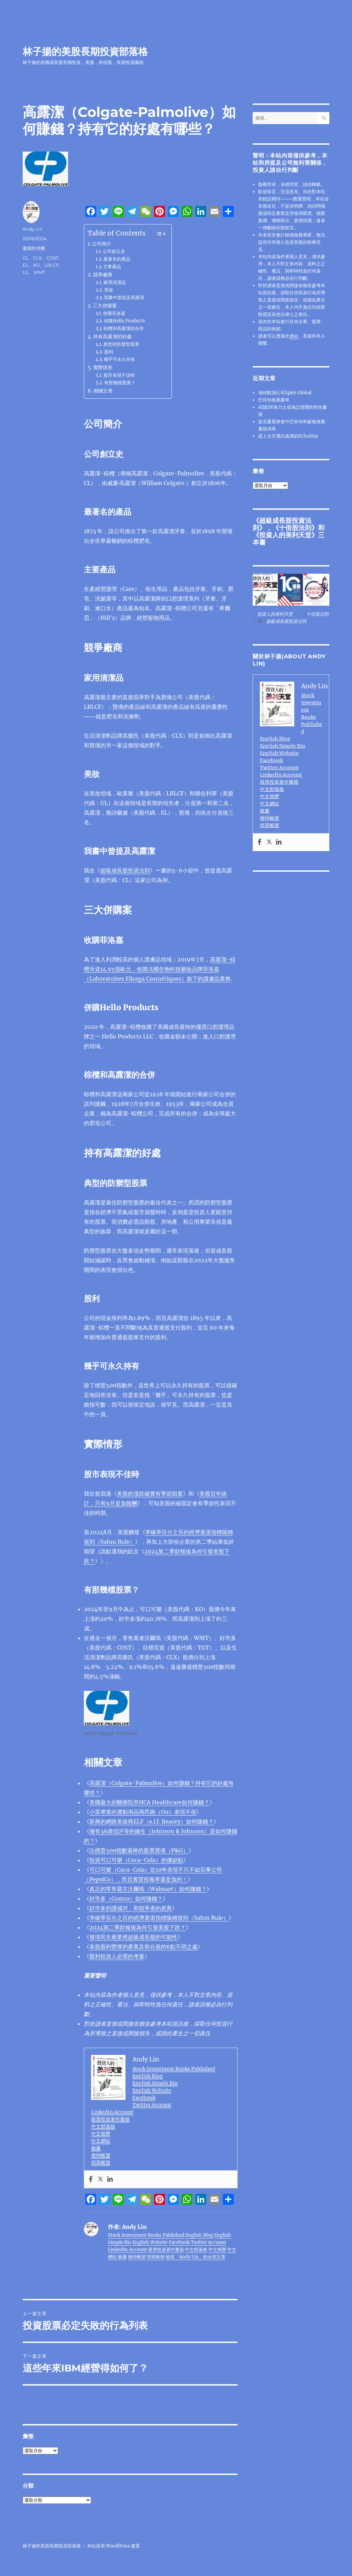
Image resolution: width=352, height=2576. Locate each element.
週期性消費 (34, 248)
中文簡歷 (100, 2134)
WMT (39, 272)
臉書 (96, 2148)
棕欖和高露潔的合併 (123, 328)
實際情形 (102, 367)
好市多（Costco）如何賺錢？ (126, 1898)
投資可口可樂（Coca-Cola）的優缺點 (136, 1860)
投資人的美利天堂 (285, 535)
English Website (151, 2090)
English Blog (147, 2076)
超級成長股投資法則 (125, 870)
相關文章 (103, 391)
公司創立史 (114, 251)
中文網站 (100, 2141)
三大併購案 (105, 305)
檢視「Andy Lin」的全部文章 (196, 2257)
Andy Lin (33, 229)
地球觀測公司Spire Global (284, 393)
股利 (108, 352)
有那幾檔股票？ (119, 383)
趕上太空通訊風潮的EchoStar (288, 436)
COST (52, 258)
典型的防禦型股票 (121, 344)
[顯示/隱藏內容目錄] (157, 234)
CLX (37, 258)
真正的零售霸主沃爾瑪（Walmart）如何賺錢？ (148, 1888)
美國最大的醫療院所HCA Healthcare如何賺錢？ (149, 1802)
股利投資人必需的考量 (116, 1956)
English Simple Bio (155, 2083)
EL (26, 265)
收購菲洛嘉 (114, 313)
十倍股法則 (295, 528)
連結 (293, 336)
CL (26, 258)
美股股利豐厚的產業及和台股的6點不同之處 (143, 1946)
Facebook (143, 2097)
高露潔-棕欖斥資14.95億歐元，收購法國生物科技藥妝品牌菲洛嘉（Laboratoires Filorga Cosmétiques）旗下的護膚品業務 (159, 969)
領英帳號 (100, 2162)
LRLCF (51, 265)
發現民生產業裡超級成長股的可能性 (133, 1937)
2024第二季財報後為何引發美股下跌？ (137, 1927)
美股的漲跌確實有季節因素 (150, 1493)
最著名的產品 (116, 259)
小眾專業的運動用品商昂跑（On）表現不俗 (142, 1811)
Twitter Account (151, 2105)
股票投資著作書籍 (110, 2119)
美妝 (108, 290)
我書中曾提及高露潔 (124, 297)
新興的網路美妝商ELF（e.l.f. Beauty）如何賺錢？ (151, 1821)
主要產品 (112, 266)
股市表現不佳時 (119, 375)
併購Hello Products (124, 321)
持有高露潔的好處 (112, 336)
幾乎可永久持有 (119, 359)
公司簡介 (101, 244)
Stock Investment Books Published (173, 2069)
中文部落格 (103, 2126)
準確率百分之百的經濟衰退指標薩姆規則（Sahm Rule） (159, 1917)
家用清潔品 (114, 282)
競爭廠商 (102, 275)
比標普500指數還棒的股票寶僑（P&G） (138, 1850)
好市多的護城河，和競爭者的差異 (130, 1908)
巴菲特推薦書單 (273, 400)
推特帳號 (100, 2155)
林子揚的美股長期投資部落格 (85, 51)
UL (26, 272)
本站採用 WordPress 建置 (113, 2546)
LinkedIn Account (112, 2112)
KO (36, 265)
